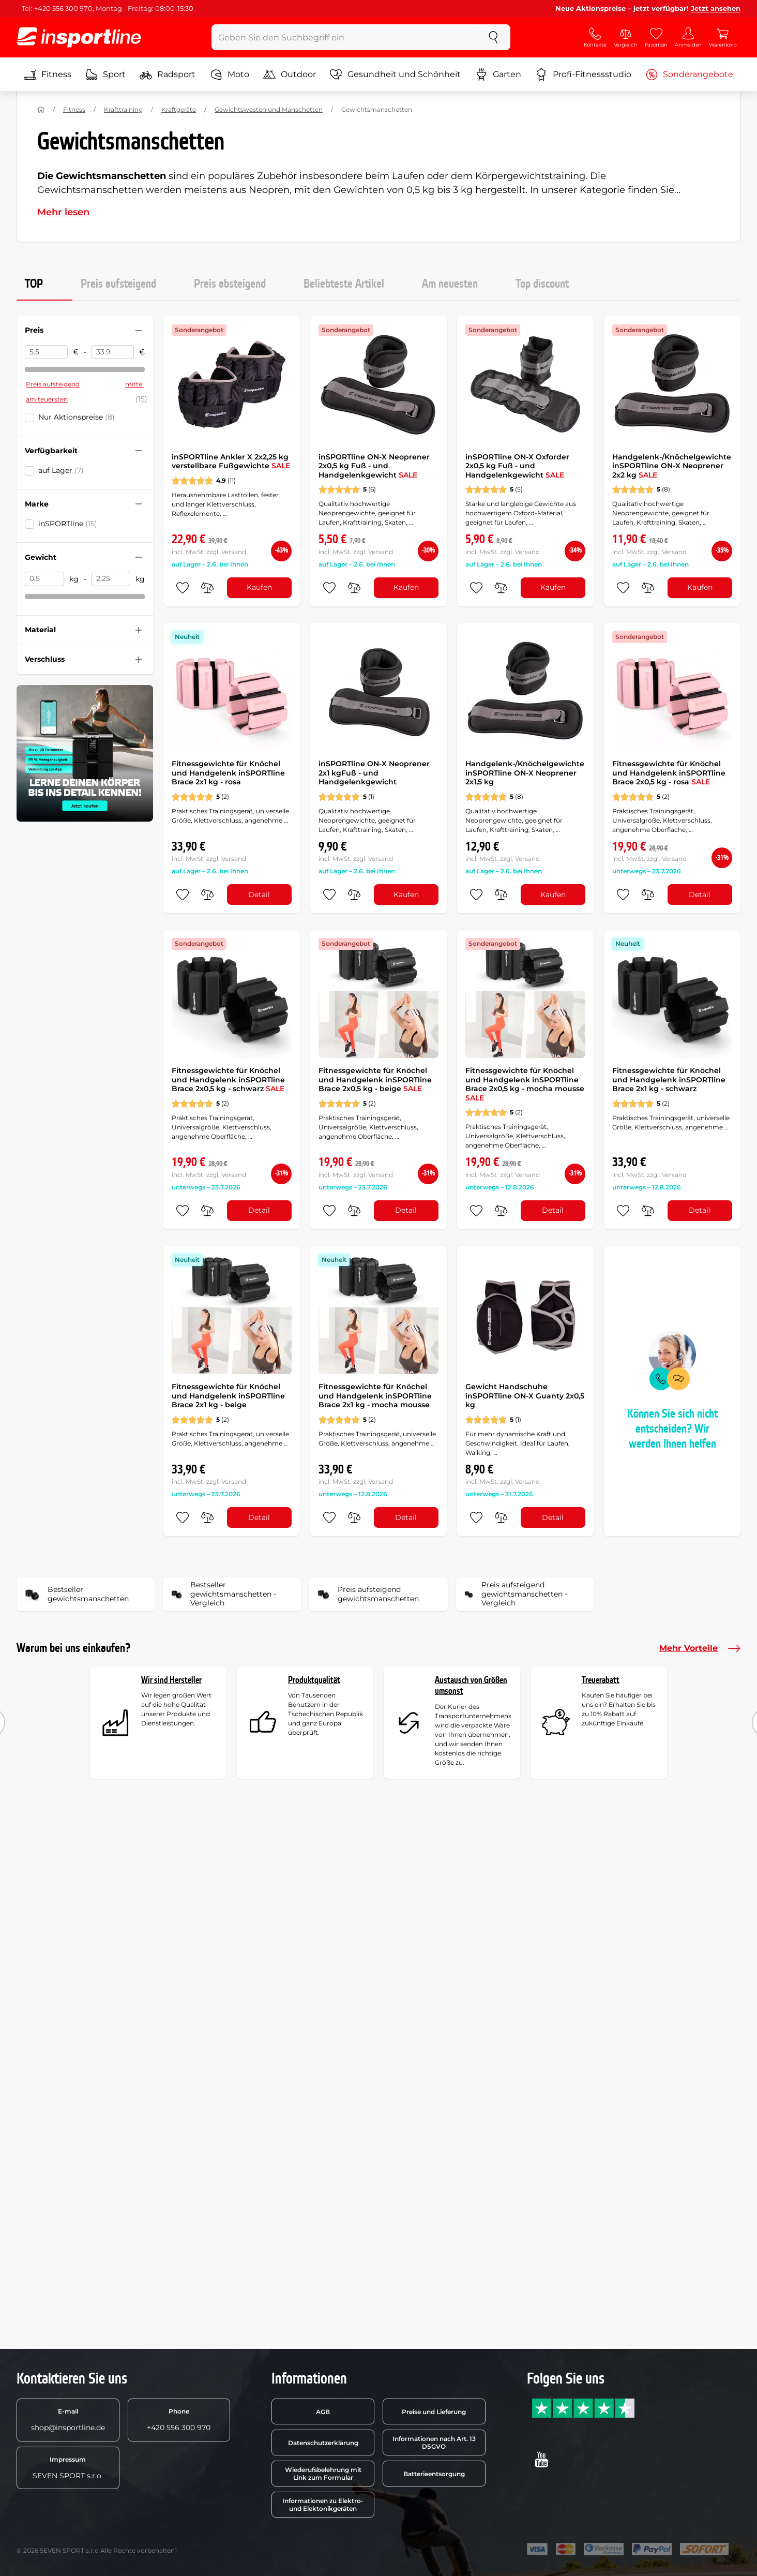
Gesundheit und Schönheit (395, 74)
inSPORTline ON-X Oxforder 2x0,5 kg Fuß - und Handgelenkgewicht (517, 466)
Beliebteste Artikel (344, 284)
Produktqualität (314, 1680)
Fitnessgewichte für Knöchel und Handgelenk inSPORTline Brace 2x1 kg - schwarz (668, 1079)
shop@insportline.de (68, 2419)
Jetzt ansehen (715, 8)
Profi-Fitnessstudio (583, 74)
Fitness (47, 74)
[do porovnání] (207, 587)
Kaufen (259, 587)
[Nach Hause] (40, 110)
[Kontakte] (595, 37)
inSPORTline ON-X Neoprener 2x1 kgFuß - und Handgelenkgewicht (374, 772)
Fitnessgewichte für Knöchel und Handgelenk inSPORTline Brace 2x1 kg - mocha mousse (375, 1395)
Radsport (167, 74)
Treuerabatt (600, 1680)
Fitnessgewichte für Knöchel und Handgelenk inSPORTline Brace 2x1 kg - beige (228, 1395)
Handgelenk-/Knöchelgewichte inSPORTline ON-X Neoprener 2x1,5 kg (524, 772)
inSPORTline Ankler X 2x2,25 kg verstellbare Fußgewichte (231, 461)
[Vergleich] (625, 37)
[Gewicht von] (44, 579)
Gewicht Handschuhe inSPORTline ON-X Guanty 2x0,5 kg (524, 1395)
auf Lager (61, 470)
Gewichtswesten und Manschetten (269, 109)
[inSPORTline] (79, 37)
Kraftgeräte (178, 109)
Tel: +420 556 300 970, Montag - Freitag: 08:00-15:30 (107, 8)
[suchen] (493, 37)
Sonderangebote (689, 74)
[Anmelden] (688, 37)
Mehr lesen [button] (63, 212)
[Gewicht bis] (111, 579)
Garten (498, 74)
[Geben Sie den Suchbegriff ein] (344, 37)
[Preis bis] (113, 352)
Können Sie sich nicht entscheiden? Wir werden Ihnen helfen (672, 1429)
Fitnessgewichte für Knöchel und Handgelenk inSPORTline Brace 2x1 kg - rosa (228, 772)
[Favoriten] (656, 37)
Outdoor (289, 74)
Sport (105, 74)
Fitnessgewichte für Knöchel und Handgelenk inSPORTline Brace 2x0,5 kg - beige (375, 1079)
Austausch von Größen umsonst (471, 1686)
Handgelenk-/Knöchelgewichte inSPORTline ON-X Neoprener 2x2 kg (671, 466)
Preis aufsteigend (118, 284)
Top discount (542, 284)
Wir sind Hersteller (171, 1680)
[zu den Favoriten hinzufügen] (182, 587)
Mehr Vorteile (699, 1648)
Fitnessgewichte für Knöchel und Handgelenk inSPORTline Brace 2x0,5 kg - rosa (668, 772)
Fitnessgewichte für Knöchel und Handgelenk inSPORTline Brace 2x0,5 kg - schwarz (228, 1079)
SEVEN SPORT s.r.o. (68, 2467)
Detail (259, 894)
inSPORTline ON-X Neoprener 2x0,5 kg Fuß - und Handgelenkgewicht (374, 466)
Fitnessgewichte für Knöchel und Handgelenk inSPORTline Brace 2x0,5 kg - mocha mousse (524, 1084)
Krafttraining (123, 109)
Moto (229, 74)
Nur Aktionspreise (76, 417)
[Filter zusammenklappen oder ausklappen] (138, 330)
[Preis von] (46, 352)
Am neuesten (450, 284)
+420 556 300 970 (178, 2419)
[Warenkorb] (722, 37)
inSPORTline (67, 523)
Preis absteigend (230, 284)
